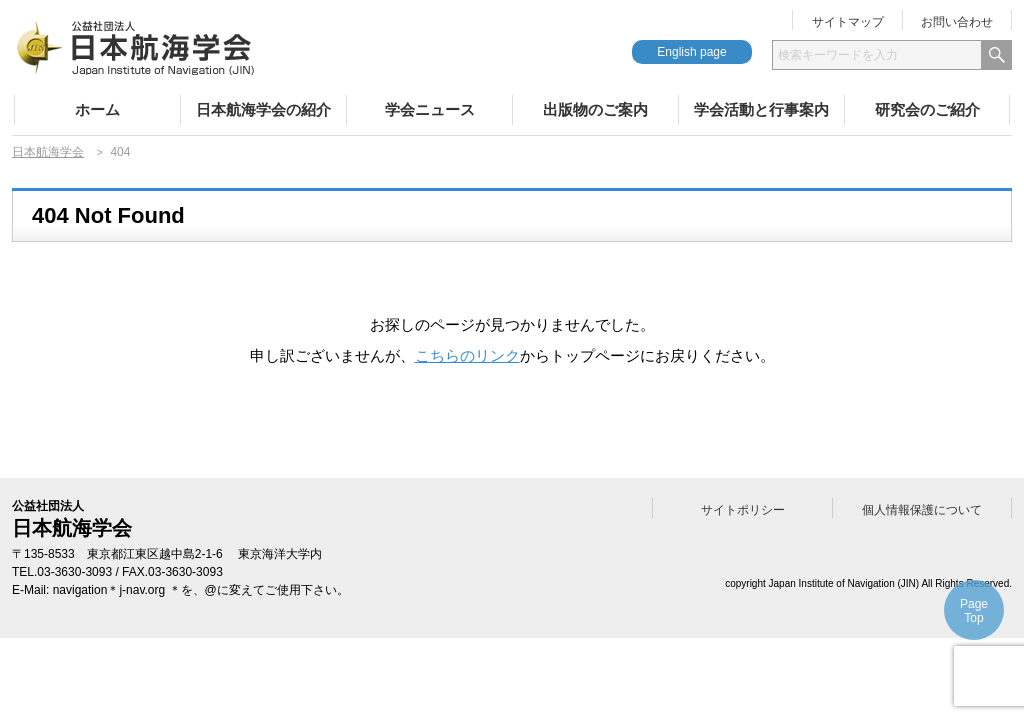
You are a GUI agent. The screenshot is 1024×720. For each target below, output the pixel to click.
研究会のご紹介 (927, 109)
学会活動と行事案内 (761, 109)
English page (691, 52)
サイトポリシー (743, 510)
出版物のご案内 (595, 109)
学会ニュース (430, 109)
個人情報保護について (922, 510)
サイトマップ (848, 22)
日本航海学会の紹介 (263, 109)
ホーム (97, 109)
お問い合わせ (957, 22)
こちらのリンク (467, 355)
